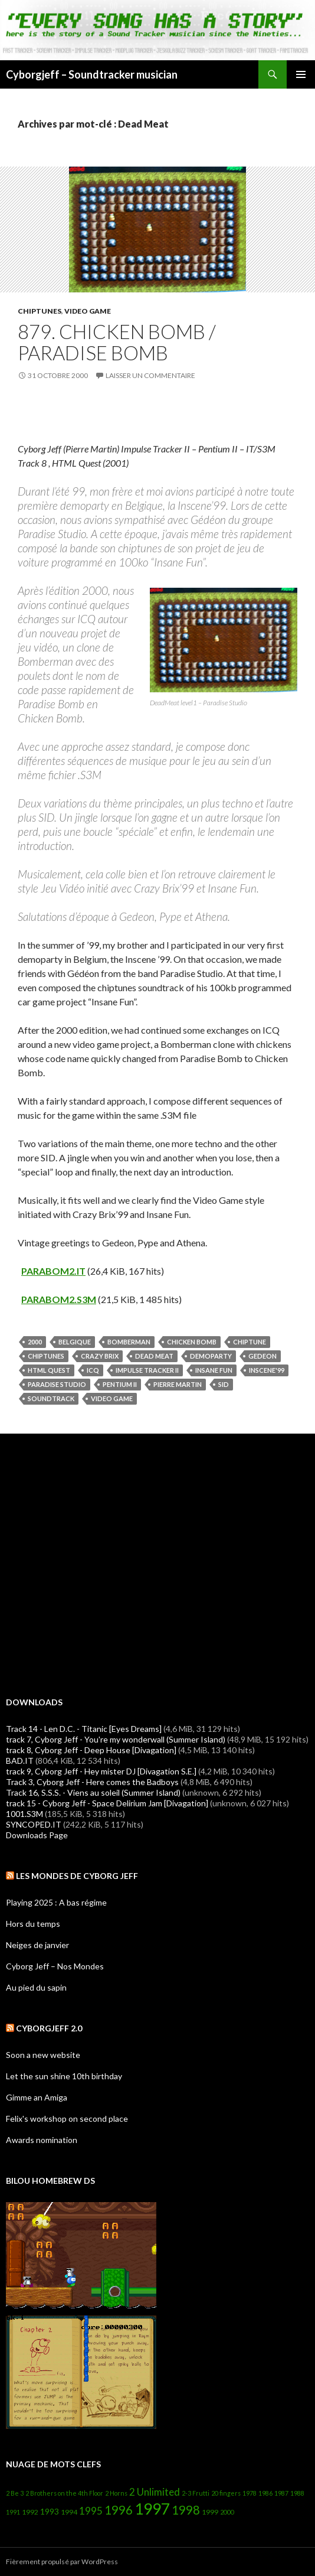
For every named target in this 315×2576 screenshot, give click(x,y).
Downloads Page (37, 1835)
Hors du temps (33, 1924)
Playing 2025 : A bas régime (56, 1902)
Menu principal (301, 74)
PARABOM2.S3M (58, 1299)
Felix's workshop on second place (67, 2118)
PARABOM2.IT (53, 1270)
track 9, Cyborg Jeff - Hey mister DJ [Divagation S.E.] (101, 1771)
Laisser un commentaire (150, 375)
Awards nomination (41, 2140)
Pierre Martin (177, 1384)
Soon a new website (43, 2055)
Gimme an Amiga (36, 2097)
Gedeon (262, 1356)
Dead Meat (154, 1356)
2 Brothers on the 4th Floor (64, 2493)
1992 (30, 2511)
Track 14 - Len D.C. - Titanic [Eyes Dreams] (84, 1729)
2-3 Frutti (195, 2493)
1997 (152, 2508)
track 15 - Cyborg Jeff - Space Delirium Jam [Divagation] (107, 1803)
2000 (35, 1342)
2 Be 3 (15, 2493)
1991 (13, 2512)
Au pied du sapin (36, 1987)
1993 (49, 2511)
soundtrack (51, 1398)
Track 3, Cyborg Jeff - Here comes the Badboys (92, 1782)
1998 (186, 2510)
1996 (118, 2510)
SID (223, 1384)
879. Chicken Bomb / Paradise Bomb (117, 342)
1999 (210, 2511)
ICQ (93, 1370)
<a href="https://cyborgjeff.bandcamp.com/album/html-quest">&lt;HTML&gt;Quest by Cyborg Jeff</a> (157, 411)
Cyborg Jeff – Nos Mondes (55, 1966)
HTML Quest (49, 1370)
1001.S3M (24, 1814)
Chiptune (249, 1342)
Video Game (87, 311)
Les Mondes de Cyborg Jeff (77, 1876)
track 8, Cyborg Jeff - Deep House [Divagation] (91, 1750)
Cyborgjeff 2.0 (49, 2028)
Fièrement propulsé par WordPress (62, 2561)
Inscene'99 (266, 1370)
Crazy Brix (100, 1356)
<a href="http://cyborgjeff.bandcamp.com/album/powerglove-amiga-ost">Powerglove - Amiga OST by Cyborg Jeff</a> (157, 1564)
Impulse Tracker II (147, 1370)
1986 (265, 2493)
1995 (91, 2511)
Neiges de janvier (37, 1945)
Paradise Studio (57, 1384)
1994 (69, 2511)
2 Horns (116, 2493)
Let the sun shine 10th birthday (64, 2076)
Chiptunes (39, 311)
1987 (281, 2493)
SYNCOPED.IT (33, 1824)
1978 (249, 2493)
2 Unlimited (154, 2492)
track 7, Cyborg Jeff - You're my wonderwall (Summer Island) (115, 1739)
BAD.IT (20, 1761)
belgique (74, 1342)
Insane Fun (213, 1370)
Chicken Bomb (191, 1342)
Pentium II (120, 1384)
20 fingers (226, 2493)
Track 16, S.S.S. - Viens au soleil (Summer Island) (93, 1792)
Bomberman (128, 1342)
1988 (297, 2493)
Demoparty (211, 1356)
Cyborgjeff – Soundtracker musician (92, 74)
